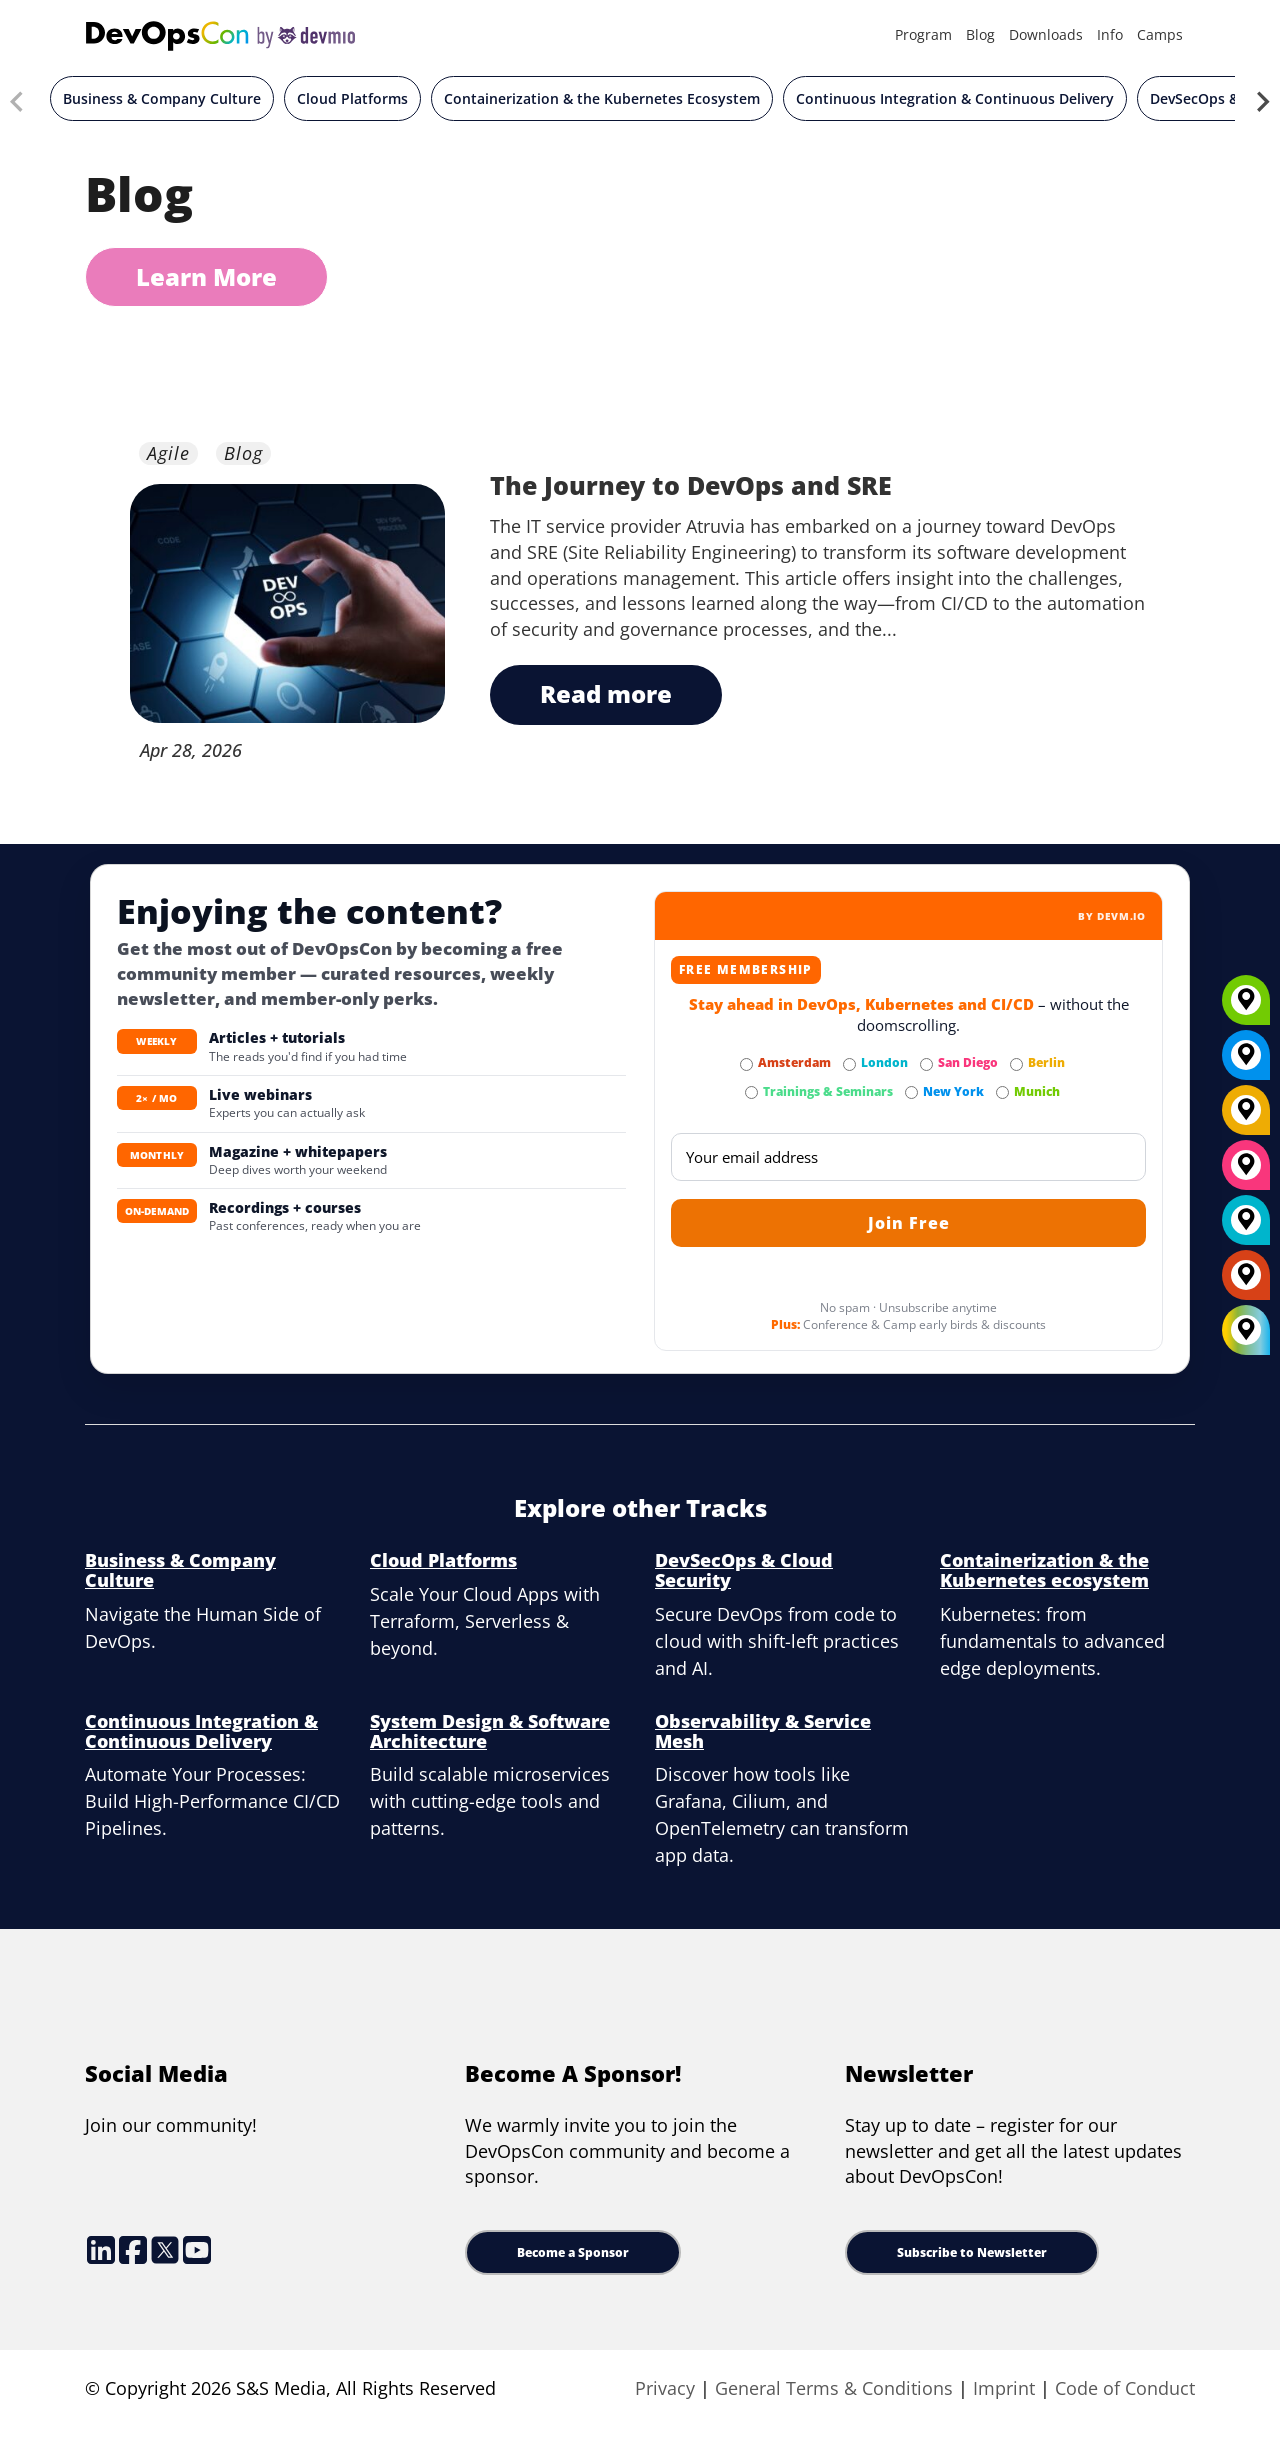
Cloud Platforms (352, 98)
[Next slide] (1262, 105)
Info (1110, 34)
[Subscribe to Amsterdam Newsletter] (746, 1064)
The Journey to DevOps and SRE (691, 485)
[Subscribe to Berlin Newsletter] (1016, 1064)
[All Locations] (1246, 1330)
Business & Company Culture (162, 98)
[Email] (908, 1157)
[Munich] (1246, 1007)
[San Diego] (1246, 1172)
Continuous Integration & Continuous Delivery (955, 98)
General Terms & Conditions (834, 2388)
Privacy (665, 2388)
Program (923, 34)
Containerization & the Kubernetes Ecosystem (602, 98)
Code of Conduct (1125, 2388)
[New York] (1246, 1062)
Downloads (1046, 34)
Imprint (1004, 2388)
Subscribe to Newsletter (972, 2252)
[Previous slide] (18, 105)
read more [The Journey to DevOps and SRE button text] (606, 693)
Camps (1160, 34)
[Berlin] (1246, 1117)
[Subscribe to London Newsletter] (849, 1064)
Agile (168, 453)
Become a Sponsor (573, 2252)
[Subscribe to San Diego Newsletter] (926, 1064)
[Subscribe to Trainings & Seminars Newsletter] (751, 1092)
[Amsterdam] (1246, 1282)
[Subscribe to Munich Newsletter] (1002, 1092)
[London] (1246, 1227)
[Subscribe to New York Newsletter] (911, 1092)
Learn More (206, 276)
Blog (980, 34)
